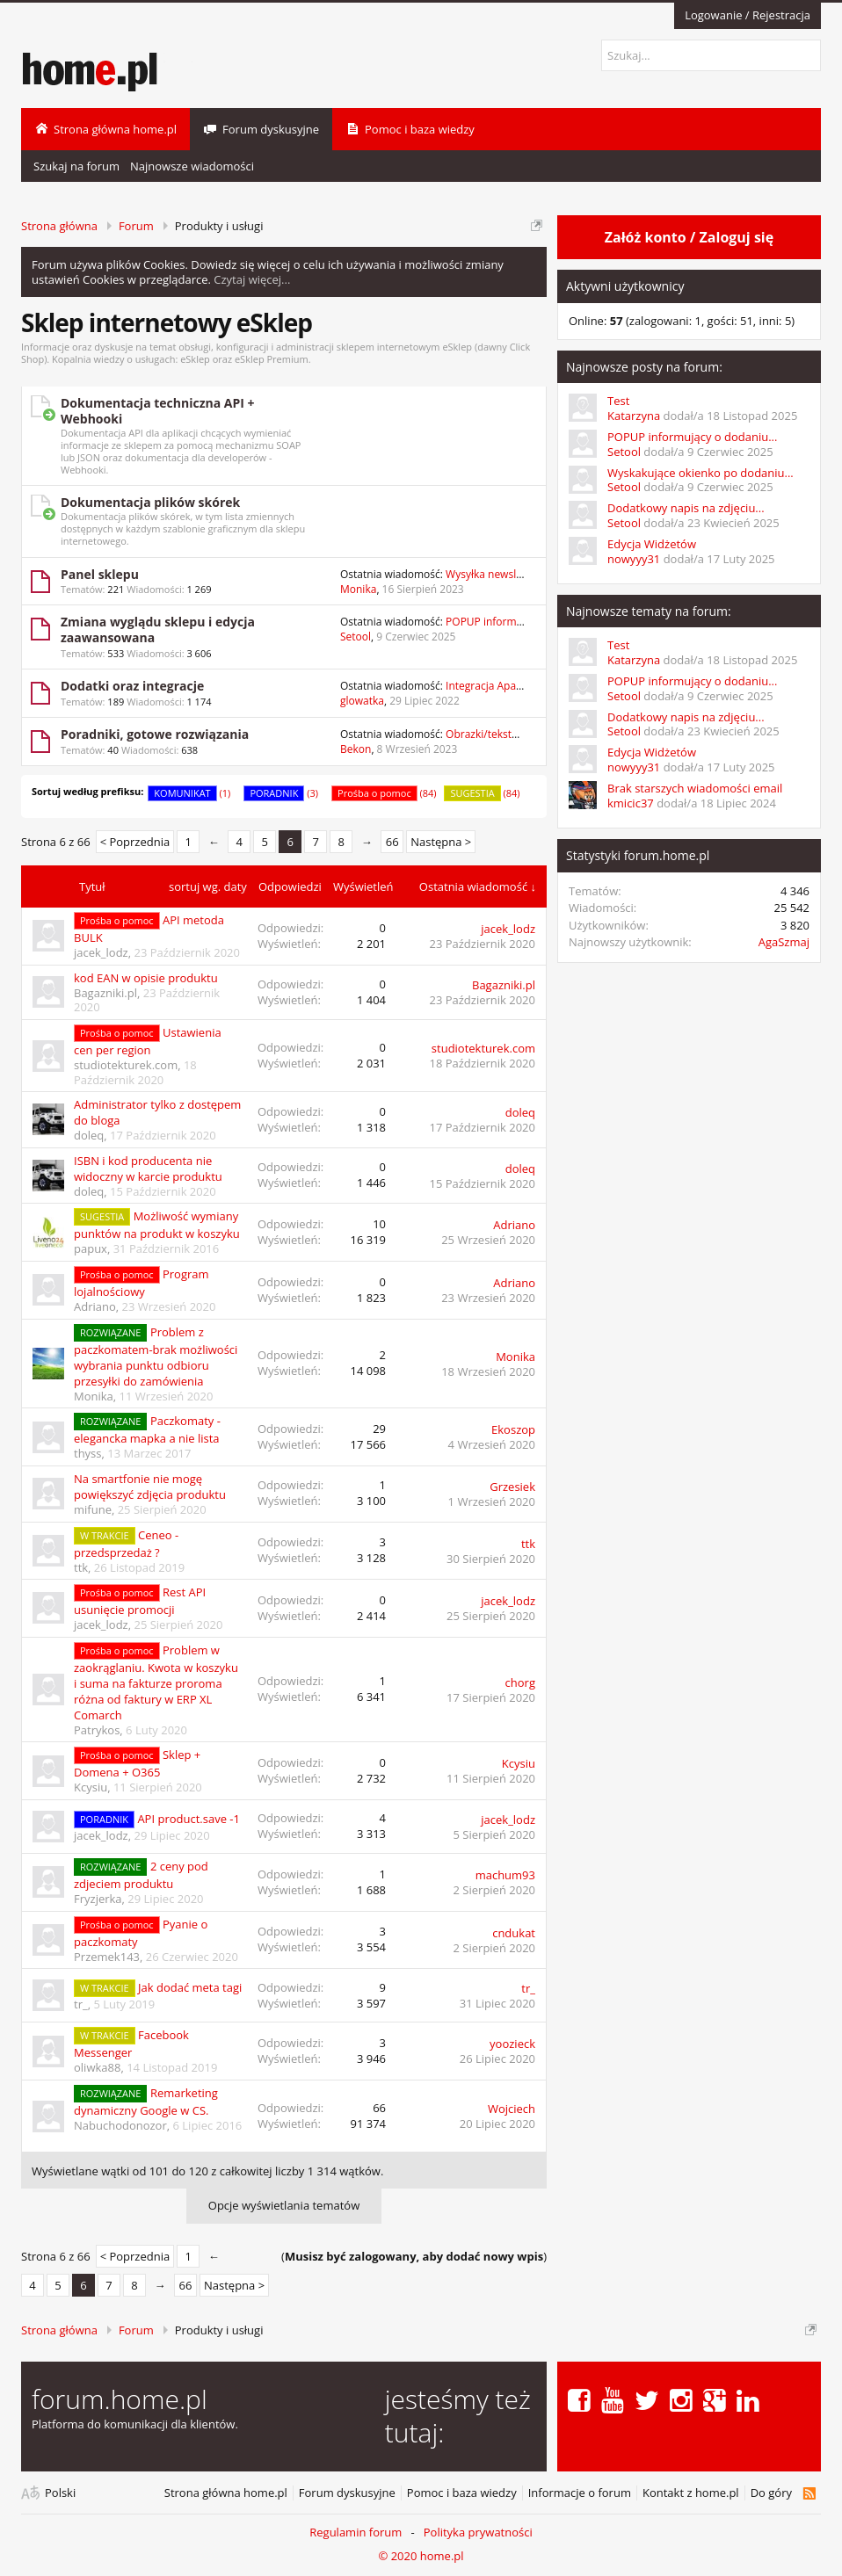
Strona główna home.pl (225, 2493)
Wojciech (511, 2109)
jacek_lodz (101, 952)
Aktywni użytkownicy (625, 286)
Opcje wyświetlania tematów (283, 2205)
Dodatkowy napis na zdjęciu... (686, 508)
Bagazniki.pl (105, 993)
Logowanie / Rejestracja (747, 15)
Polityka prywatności (478, 2532)
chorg (520, 1682)
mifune (93, 1509)
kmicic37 (630, 803)
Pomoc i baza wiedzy (462, 2493)
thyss (88, 1453)
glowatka (362, 700)
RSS (809, 2493)
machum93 (505, 1875)
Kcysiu (90, 1787)
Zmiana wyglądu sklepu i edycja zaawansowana (158, 629)
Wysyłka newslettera (496, 574)
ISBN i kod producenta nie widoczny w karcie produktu (148, 1168)
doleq (89, 1135)
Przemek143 (107, 1957)
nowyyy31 (633, 559)
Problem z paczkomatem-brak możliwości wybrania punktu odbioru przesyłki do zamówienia (155, 1356)
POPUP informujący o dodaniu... (692, 437)
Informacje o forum (579, 2493)
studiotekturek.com (126, 1065)
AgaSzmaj (784, 942)
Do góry (771, 2493)
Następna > (440, 842)
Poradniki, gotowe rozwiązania (155, 734)
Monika (358, 589)
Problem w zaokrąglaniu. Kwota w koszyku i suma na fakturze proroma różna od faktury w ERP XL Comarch (156, 1682)
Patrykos (97, 1730)
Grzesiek (512, 1486)
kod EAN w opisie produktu (146, 978)
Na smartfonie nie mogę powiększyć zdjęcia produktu (150, 1486)
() (414, 2256)
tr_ (81, 2004)
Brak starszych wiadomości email (694, 788)
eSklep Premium (271, 358)
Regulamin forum (355, 2532)
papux (90, 1248)
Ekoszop (513, 1429)
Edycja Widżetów (651, 544)
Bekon (355, 749)
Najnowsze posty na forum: (644, 366)
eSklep (195, 358)
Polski (60, 2493)
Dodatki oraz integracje (132, 685)
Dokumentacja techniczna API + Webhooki (158, 410)
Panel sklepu (100, 574)
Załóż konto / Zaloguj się (689, 237)
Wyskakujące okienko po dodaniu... (700, 473)
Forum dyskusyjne (347, 2493)
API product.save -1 (188, 1819)
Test (618, 401)
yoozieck (512, 2043)
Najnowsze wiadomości (192, 166)
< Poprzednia (135, 842)
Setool (355, 636)
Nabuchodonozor (120, 2125)
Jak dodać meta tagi (190, 1987)
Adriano (514, 1225)
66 (392, 842)
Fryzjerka (98, 1899)
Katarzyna (633, 415)
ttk (81, 1567)
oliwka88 (97, 2067)
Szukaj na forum (76, 166)
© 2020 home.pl (420, 2556)
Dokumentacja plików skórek (150, 502)
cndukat (513, 1933)
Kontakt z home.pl (690, 2493)
